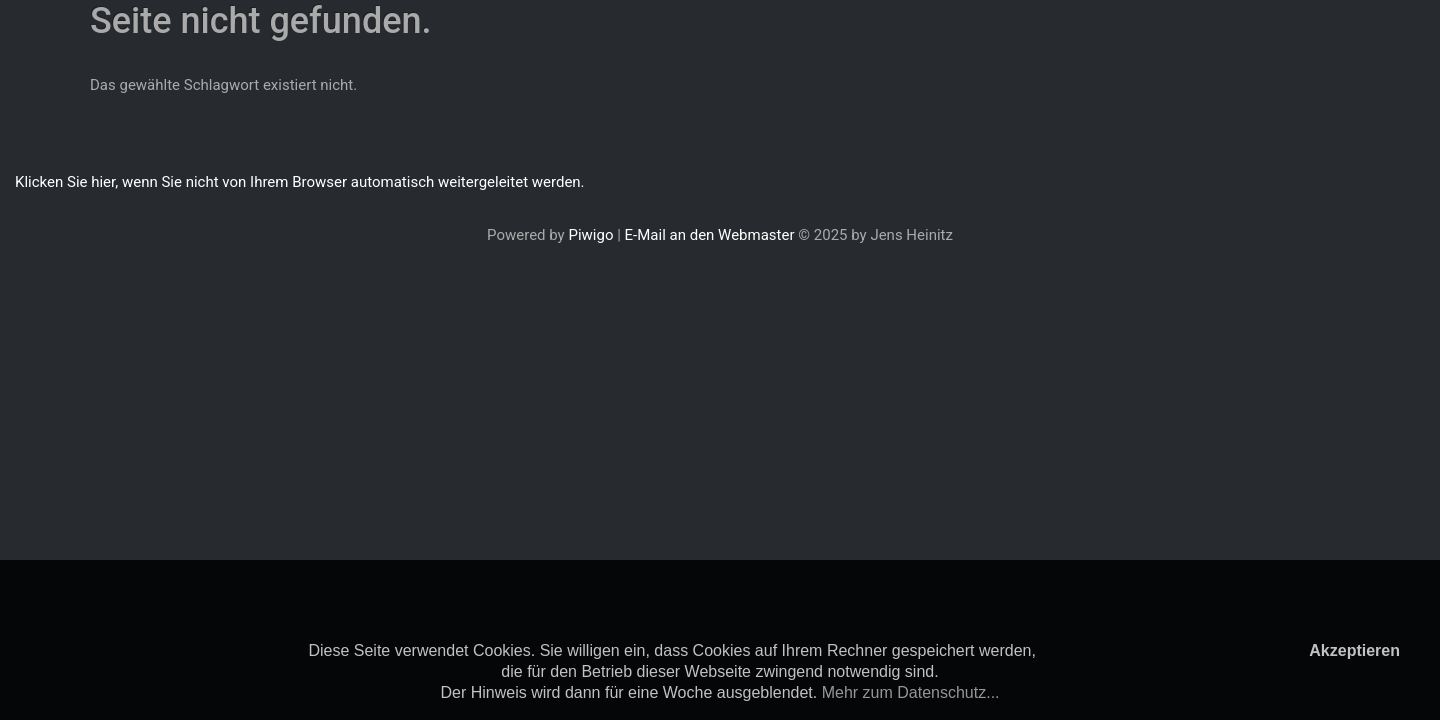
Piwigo (590, 235)
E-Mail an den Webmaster (710, 235)
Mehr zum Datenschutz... (911, 692)
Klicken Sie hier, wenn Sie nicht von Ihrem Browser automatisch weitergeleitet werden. (300, 182)
